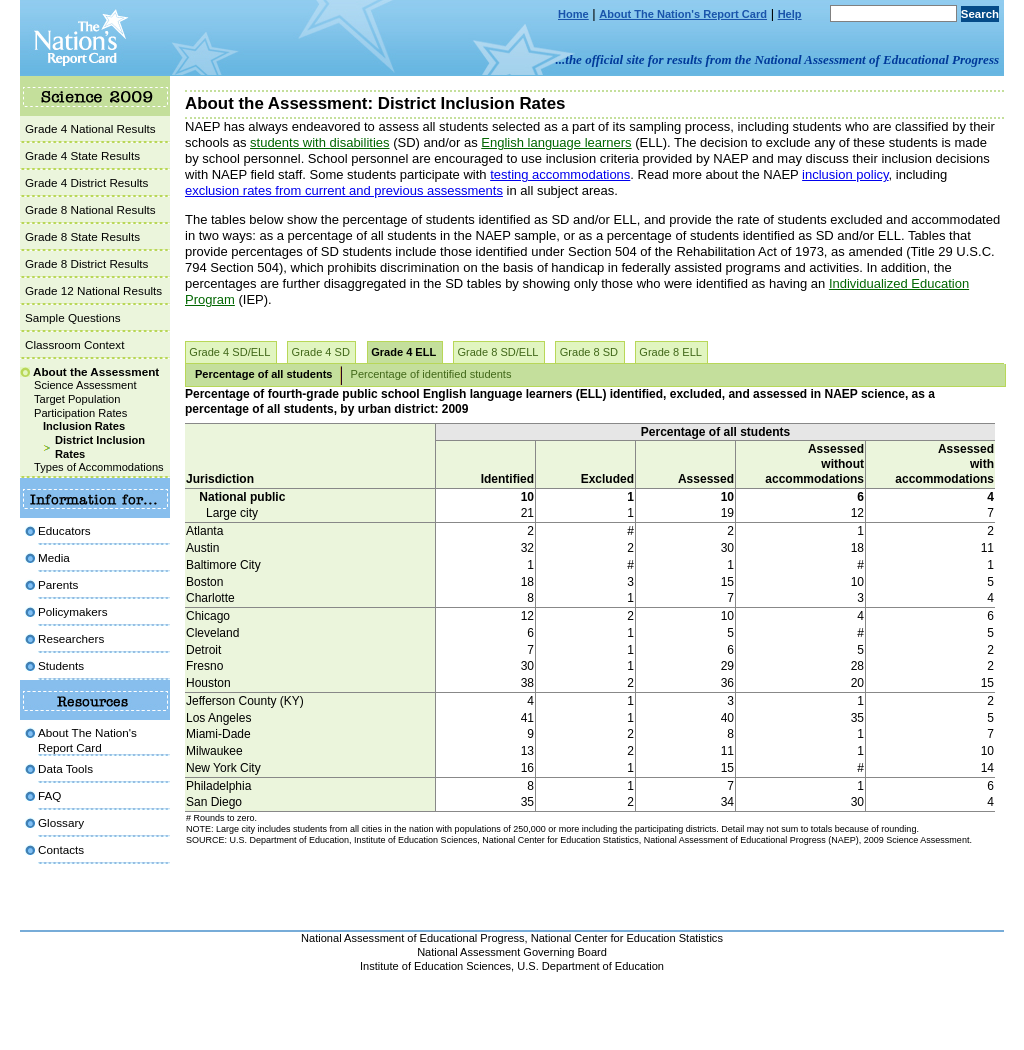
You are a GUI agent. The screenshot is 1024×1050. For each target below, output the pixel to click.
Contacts (61, 849)
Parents (58, 584)
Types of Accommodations (99, 467)
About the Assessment (96, 371)
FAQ (49, 795)
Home (573, 14)
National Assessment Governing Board (512, 952)
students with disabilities (319, 142)
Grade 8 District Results (86, 263)
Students (61, 665)
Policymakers (73, 611)
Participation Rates (80, 413)
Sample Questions (73, 317)
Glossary (61, 822)
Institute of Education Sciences (435, 966)
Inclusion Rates (84, 426)
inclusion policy (845, 174)
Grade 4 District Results (86, 182)
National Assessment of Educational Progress (413, 938)
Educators (64, 530)
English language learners (556, 142)
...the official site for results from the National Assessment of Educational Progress (777, 59)
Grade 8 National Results (90, 209)
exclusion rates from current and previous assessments (344, 190)
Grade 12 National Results (93, 290)
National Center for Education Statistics (627, 938)
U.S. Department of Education (590, 966)
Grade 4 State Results (82, 155)
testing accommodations (560, 174)
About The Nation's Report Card (683, 14)
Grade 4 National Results (90, 128)
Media (54, 557)
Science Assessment (85, 385)
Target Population (77, 399)
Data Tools (65, 768)
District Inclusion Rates (100, 447)
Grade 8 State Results (82, 236)
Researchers (71, 638)
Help (790, 14)
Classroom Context (74, 344)
